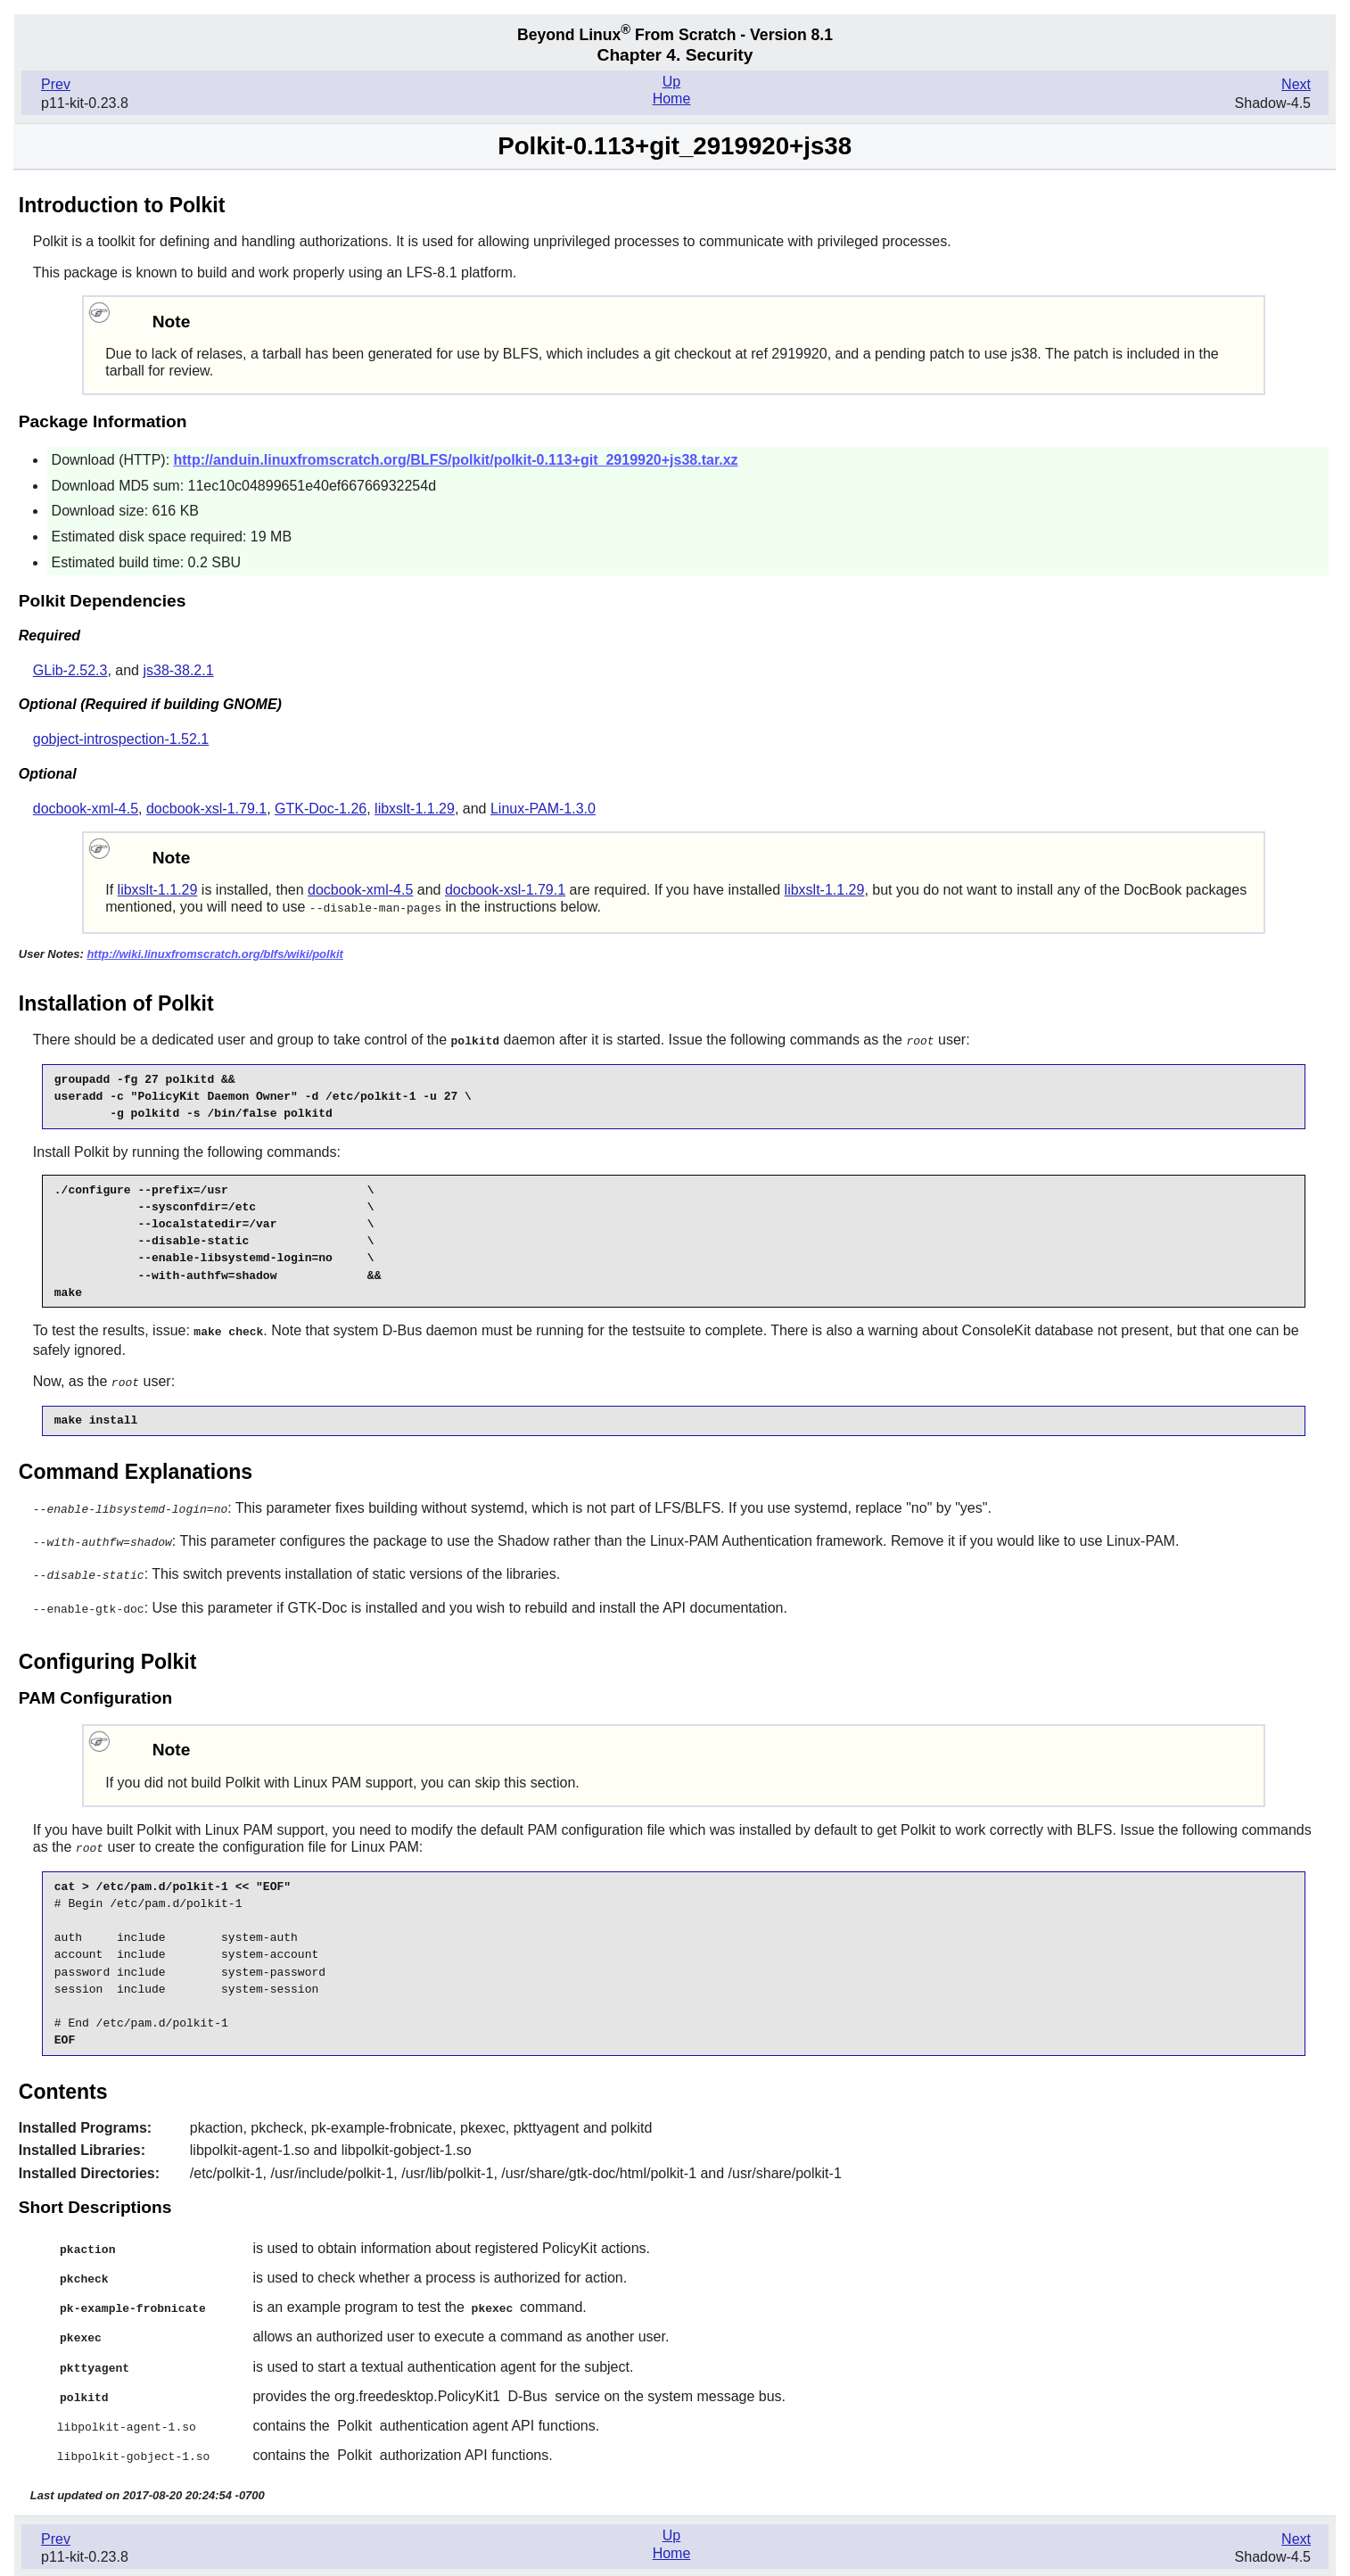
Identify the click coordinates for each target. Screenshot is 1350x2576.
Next (1296, 84)
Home (672, 98)
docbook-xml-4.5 (85, 808)
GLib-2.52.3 (70, 670)
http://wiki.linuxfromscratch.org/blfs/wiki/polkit (214, 953)
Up (671, 81)
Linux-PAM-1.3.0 (543, 808)
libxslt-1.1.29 (415, 808)
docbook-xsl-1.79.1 (206, 808)
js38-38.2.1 (178, 670)
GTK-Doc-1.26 (320, 808)
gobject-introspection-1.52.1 (121, 739)
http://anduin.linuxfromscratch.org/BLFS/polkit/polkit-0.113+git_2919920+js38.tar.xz (456, 459)
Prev (55, 84)
